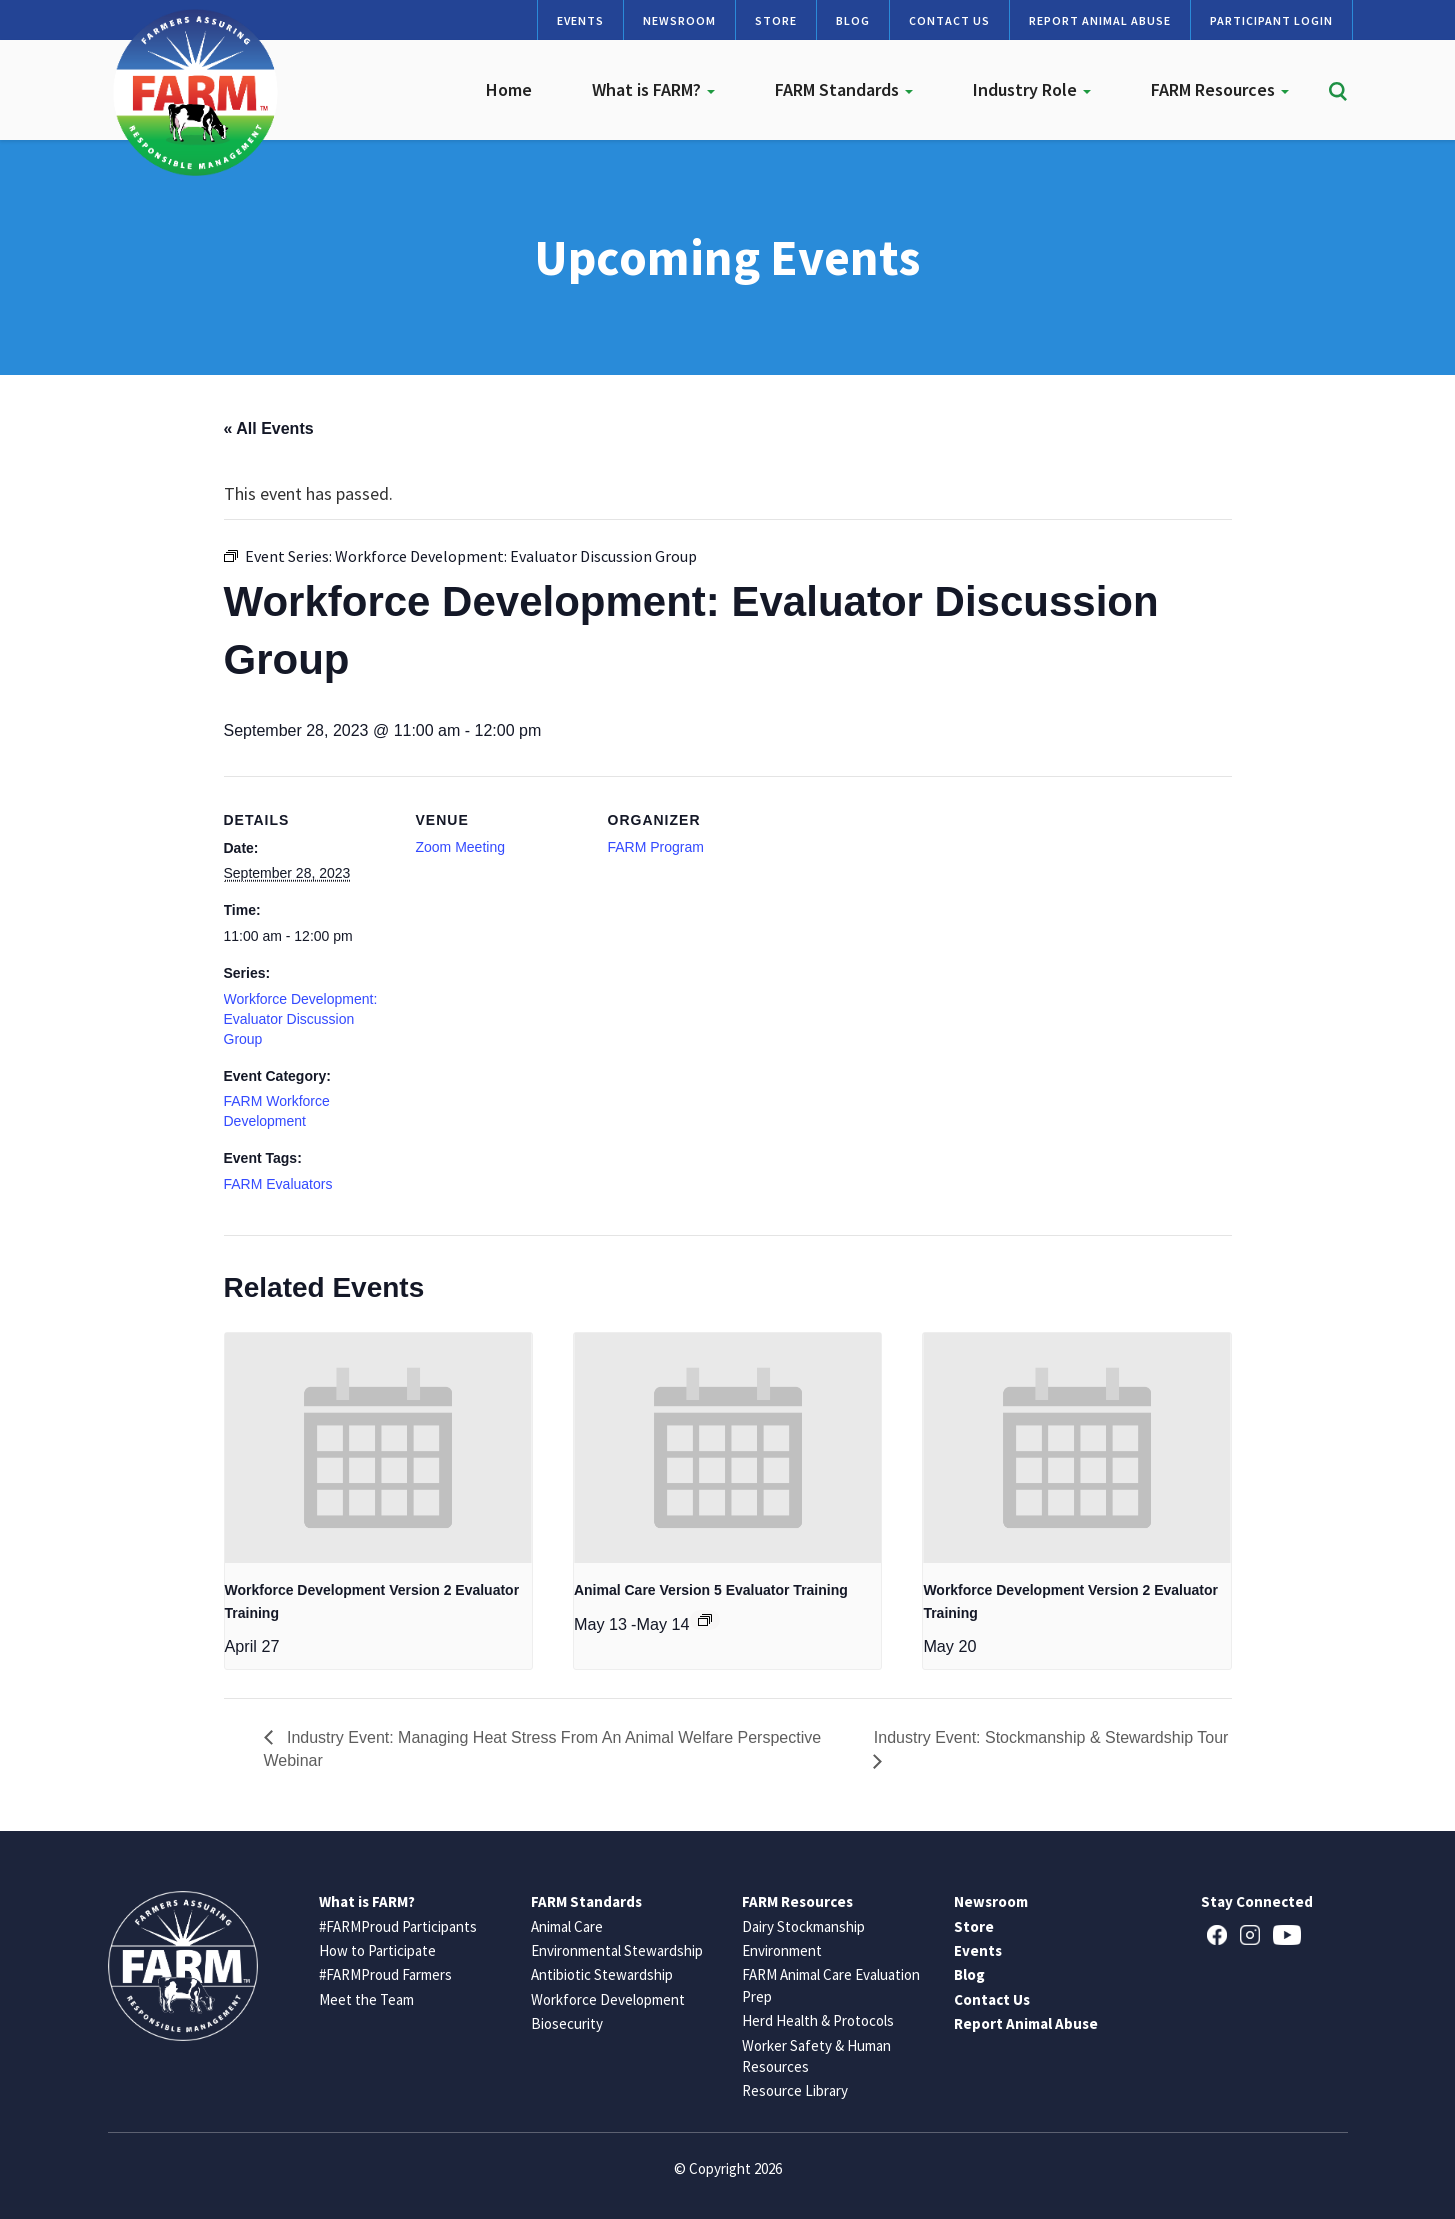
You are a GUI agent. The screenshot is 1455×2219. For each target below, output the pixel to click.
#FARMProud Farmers (385, 1974)
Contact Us (949, 20)
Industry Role (1032, 89)
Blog (853, 20)
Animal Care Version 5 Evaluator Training (711, 1590)
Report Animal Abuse (1100, 20)
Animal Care (567, 1926)
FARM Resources (1220, 89)
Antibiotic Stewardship (602, 1974)
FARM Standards (844, 89)
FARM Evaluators (278, 1184)
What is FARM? (653, 89)
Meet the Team (366, 1999)
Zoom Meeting (460, 847)
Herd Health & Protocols (818, 2020)
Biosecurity (567, 2023)
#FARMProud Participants (398, 1926)
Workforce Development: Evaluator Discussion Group (301, 1019)
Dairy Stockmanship (803, 1926)
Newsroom (679, 20)
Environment (782, 1950)
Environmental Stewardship (617, 1950)
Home (509, 89)
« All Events (269, 428)
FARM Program (656, 847)
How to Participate (377, 1950)
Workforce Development (608, 1999)
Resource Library (795, 2090)
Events (580, 20)
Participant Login (1271, 20)
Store (776, 20)
